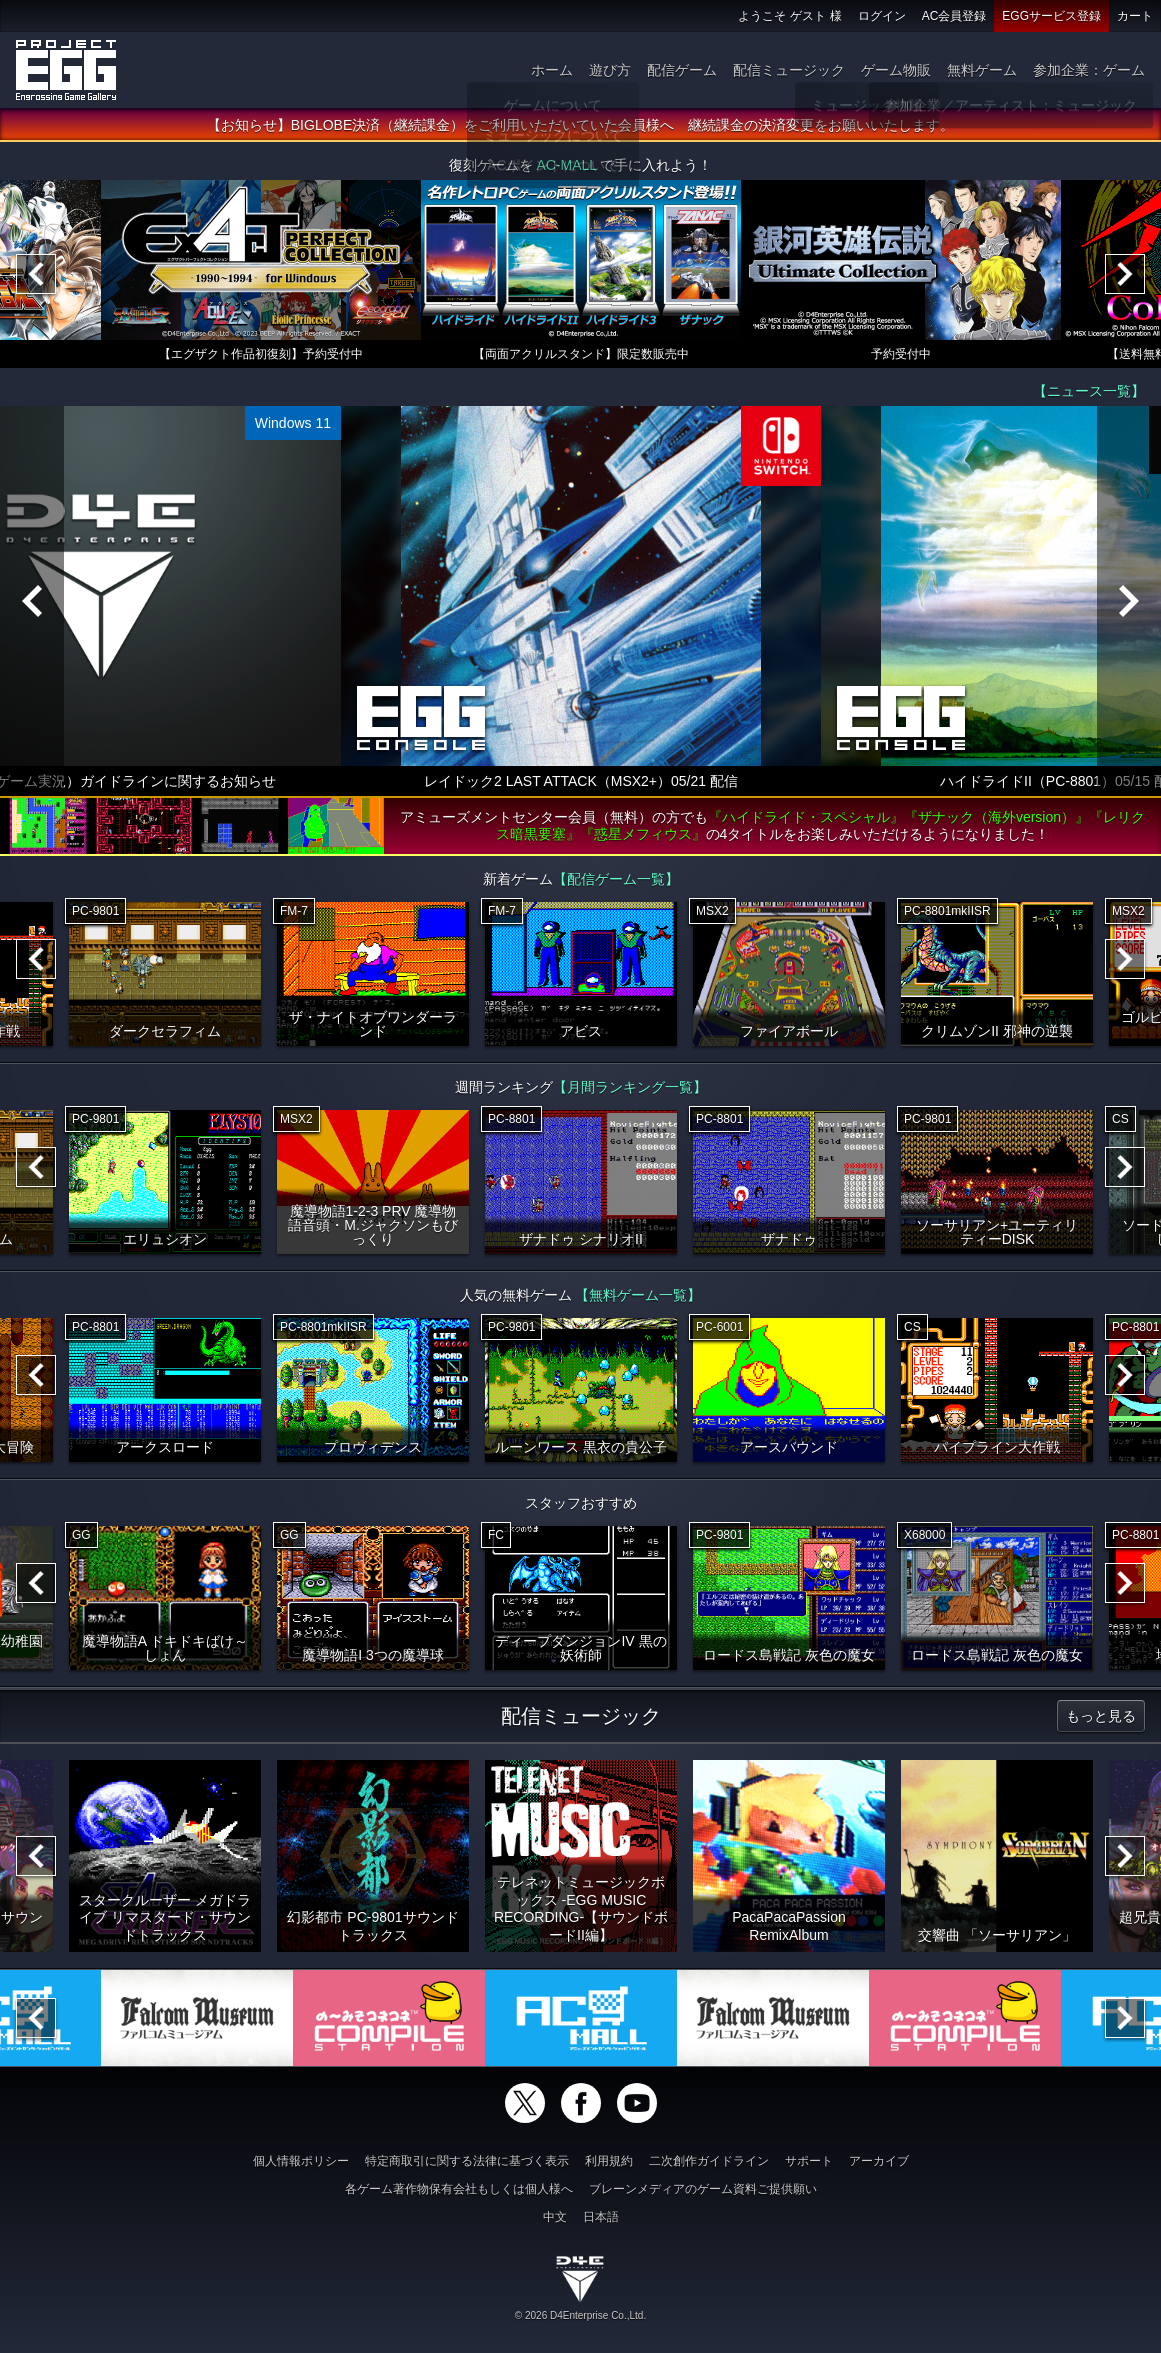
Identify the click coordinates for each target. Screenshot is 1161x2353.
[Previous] (36, 278)
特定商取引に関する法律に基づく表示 (467, 2161)
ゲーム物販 (896, 70)
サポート (809, 2161)
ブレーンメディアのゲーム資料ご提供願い (703, 2189)
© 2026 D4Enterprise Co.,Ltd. (580, 2315)
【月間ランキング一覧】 (630, 1091)
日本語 (601, 2217)
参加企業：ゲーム (1089, 70)
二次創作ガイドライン (709, 2161)
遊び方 (610, 70)
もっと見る (1101, 1720)
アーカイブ (879, 2161)
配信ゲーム (682, 70)
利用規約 (609, 2161)
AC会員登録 (954, 16)
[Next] (1125, 278)
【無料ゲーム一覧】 (638, 1299)
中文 (555, 2217)
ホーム (552, 70)
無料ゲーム (982, 70)
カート (1135, 16)
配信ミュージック (789, 70)
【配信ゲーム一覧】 (616, 883)
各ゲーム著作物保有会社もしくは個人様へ (459, 2189)
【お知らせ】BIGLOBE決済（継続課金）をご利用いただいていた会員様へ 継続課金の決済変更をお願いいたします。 (580, 129)
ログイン (882, 16)
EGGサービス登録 (1051, 16)
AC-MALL (566, 169)
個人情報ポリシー (301, 2161)
